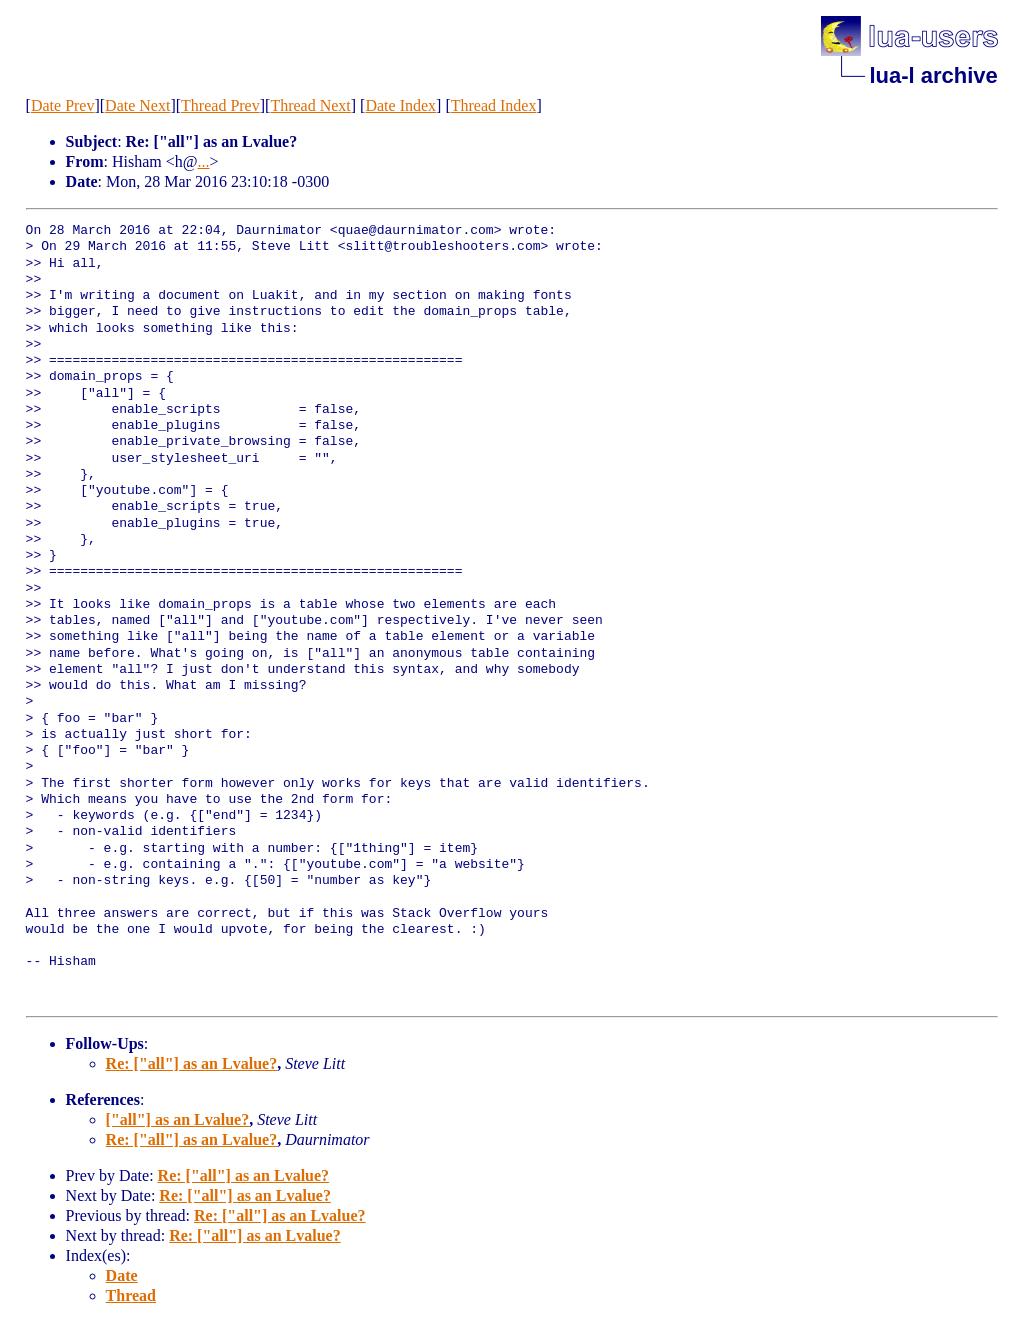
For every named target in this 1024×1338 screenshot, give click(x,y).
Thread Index (494, 105)
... (204, 161)
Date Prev (63, 105)
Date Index (400, 105)
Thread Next (310, 105)
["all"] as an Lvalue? (178, 1119)
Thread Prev (220, 105)
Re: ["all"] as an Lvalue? (192, 1063)
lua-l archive (933, 75)
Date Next (137, 105)
